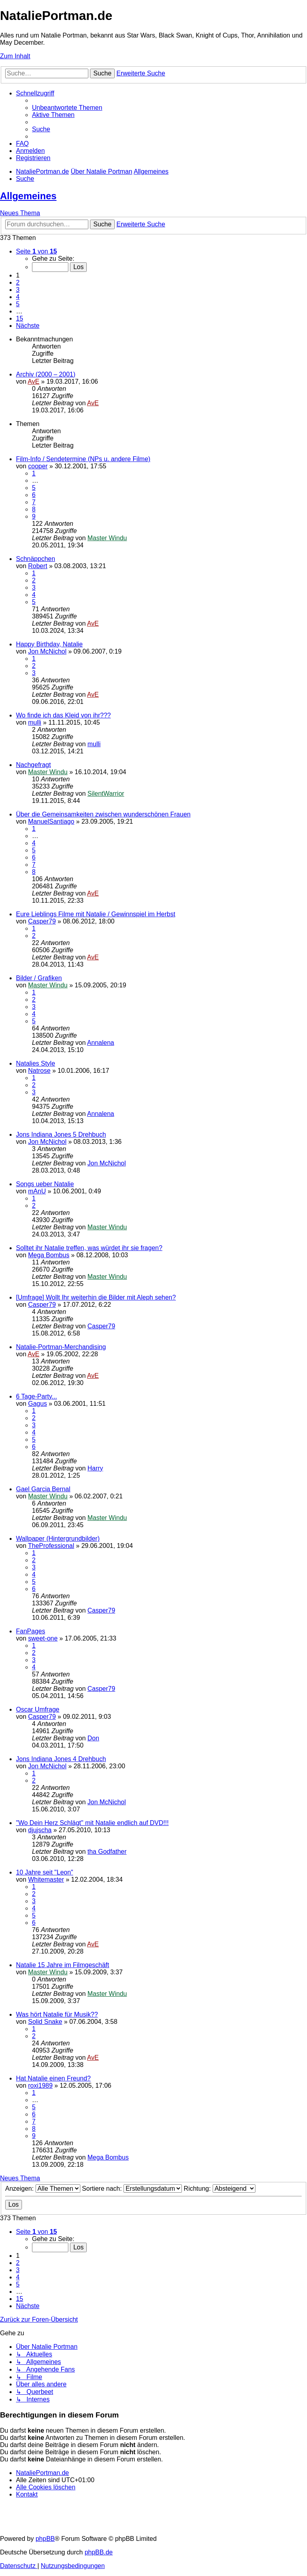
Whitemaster (46, 1879)
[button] (36, 251)
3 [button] (18, 289)
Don (93, 1738)
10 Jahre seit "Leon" (44, 1872)
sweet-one (43, 1638)
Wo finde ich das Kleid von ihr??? (63, 715)
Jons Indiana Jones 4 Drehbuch (61, 1759)
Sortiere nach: (132, 2188)
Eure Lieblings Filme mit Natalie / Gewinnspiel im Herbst (95, 914)
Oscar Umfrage (37, 1709)
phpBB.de (99, 2552)
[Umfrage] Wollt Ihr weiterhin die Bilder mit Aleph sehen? (96, 1297)
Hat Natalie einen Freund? (53, 2078)
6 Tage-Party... (36, 1396)
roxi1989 (40, 2085)
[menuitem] (67, 107)
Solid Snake (45, 2021)
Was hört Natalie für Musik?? (57, 2014)
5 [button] (18, 304)
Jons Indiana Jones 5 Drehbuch (61, 1134)
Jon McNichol (47, 651)
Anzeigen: (42, 2188)
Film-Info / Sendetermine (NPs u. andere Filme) (83, 459)
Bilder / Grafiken (39, 978)
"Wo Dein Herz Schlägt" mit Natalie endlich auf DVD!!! (92, 1822)
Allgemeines (28, 195)
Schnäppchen (35, 558)
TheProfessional (51, 1545)
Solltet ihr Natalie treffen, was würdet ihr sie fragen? (89, 1247)
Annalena (100, 1042)
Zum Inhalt (15, 56)
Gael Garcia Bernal (43, 1489)
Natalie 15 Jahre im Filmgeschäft (62, 1965)
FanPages (30, 1631)
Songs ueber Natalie (45, 1184)
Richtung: (219, 2188)
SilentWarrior (106, 793)
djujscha (40, 1830)
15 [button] (19, 318)
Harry (95, 1468)
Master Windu (107, 538)
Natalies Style (35, 1063)
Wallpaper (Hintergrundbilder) (58, 1538)
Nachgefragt (33, 764)
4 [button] (18, 296)
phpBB (45, 2538)
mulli (34, 722)
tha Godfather (107, 1851)
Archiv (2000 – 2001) (46, 374)
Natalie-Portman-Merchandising (61, 1346)
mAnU (37, 1191)
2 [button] (18, 282)
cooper (38, 466)
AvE (33, 381)
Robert (37, 566)
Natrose (39, 1070)
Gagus (37, 1403)
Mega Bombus (48, 1255)
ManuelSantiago (51, 821)
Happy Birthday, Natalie (49, 644)
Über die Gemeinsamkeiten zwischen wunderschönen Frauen (103, 814)
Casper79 (42, 921)
